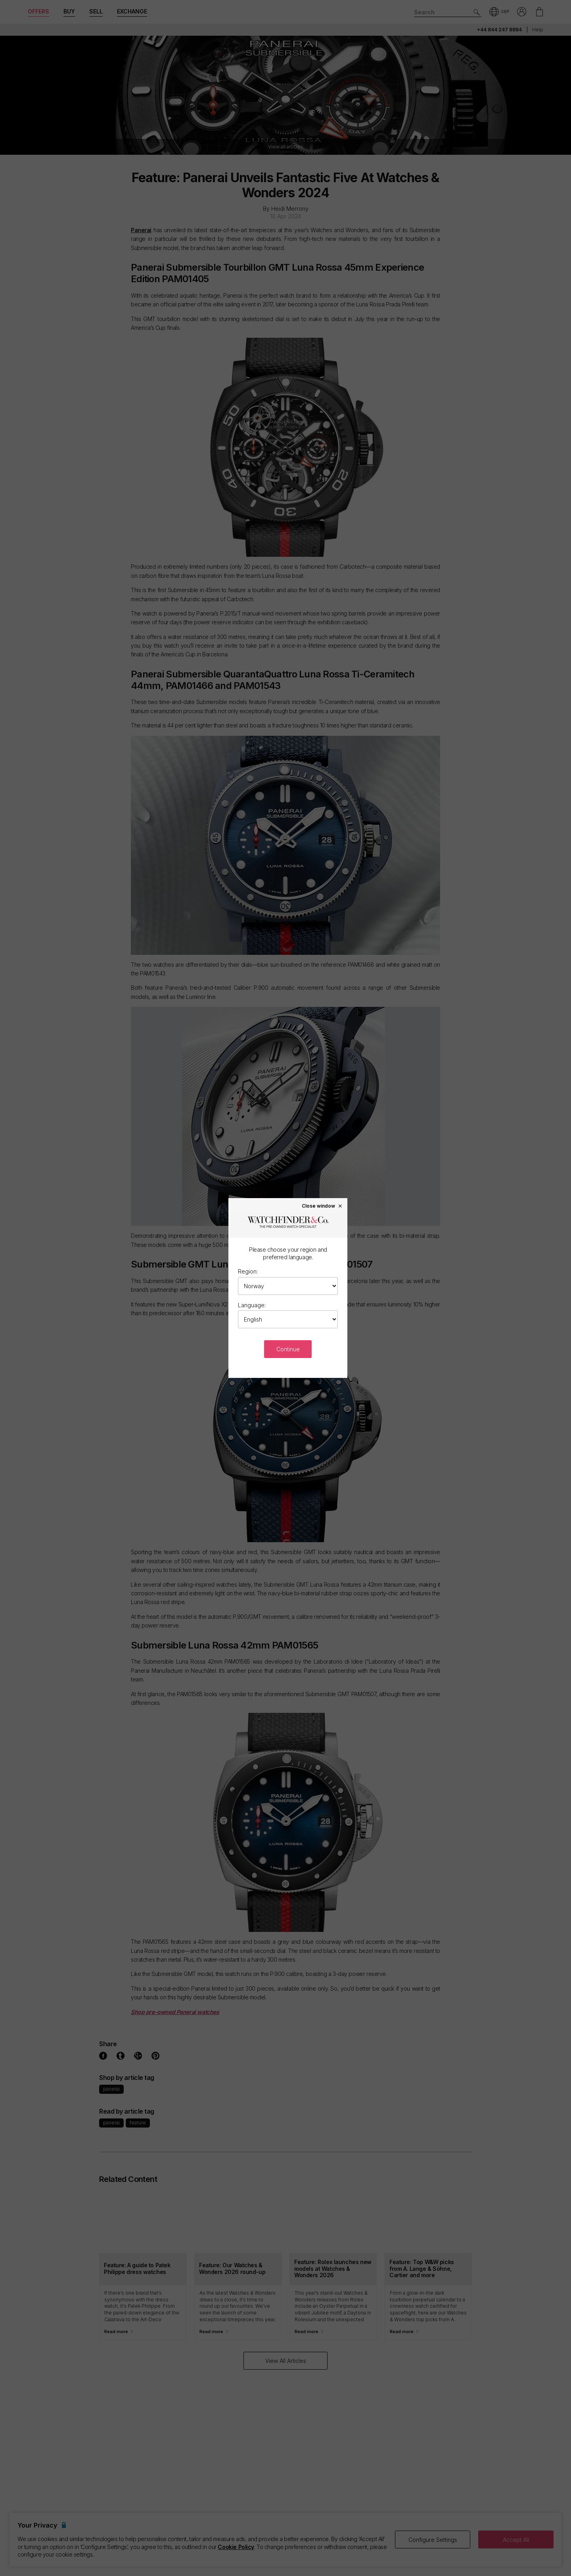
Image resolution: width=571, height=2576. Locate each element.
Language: (252, 1305)
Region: (248, 1271)
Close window (322, 1205)
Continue (288, 1349)
